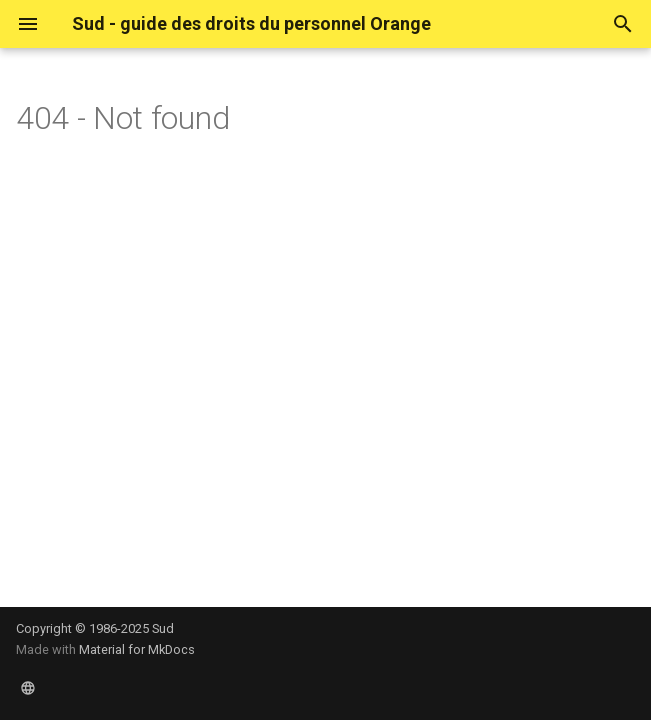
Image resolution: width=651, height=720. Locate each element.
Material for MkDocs (137, 649)
